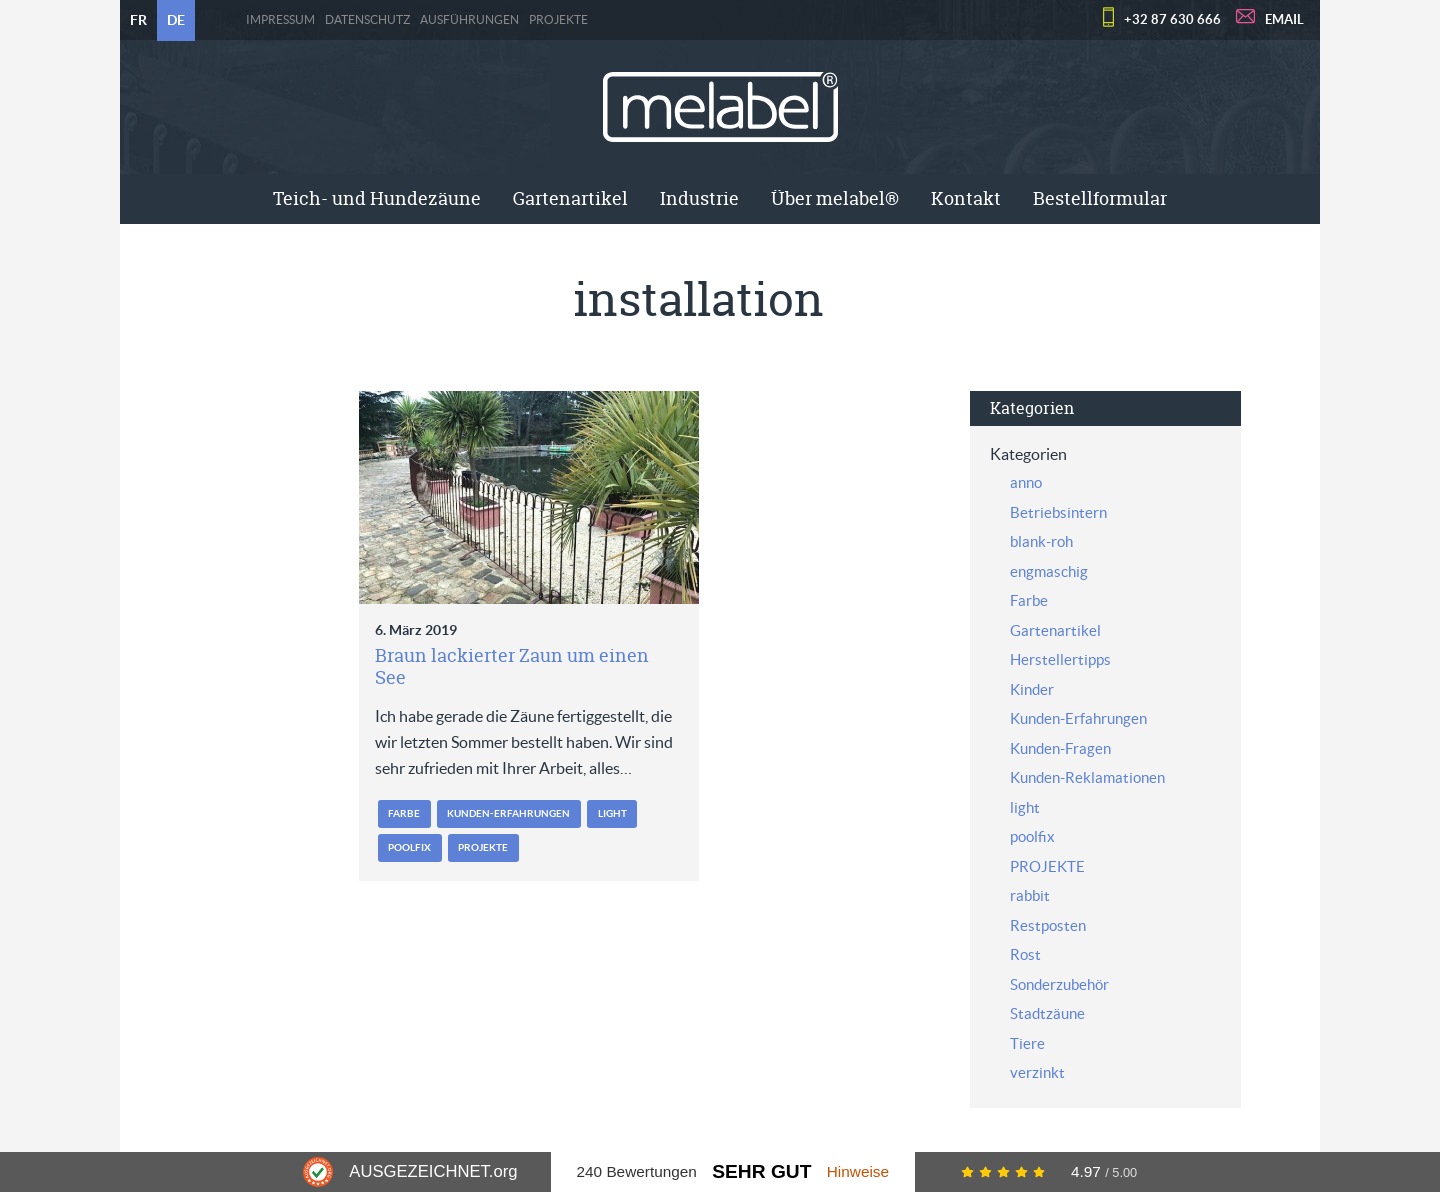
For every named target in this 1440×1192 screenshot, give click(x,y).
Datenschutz (367, 20)
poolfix (409, 847)
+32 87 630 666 (1172, 19)
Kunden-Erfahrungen (508, 813)
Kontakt (966, 198)
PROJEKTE (558, 20)
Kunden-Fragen (1060, 748)
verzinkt (1037, 1072)
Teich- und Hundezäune (377, 198)
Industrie (699, 198)
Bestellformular (1100, 198)
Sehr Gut (761, 1171)
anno (1026, 482)
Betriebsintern (1058, 512)
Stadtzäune (1047, 1013)
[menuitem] (377, 199)
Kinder (1032, 689)
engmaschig (1049, 571)
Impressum (280, 20)
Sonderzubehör (1059, 984)
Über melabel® (835, 198)
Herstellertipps (1060, 659)
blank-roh (1041, 541)
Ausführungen (469, 20)
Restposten (1048, 925)
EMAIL (1284, 19)
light (612, 813)
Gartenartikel (570, 198)
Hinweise (858, 1171)
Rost (1025, 954)
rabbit (1030, 895)
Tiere (1027, 1043)
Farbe (404, 813)
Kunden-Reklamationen (1087, 777)
